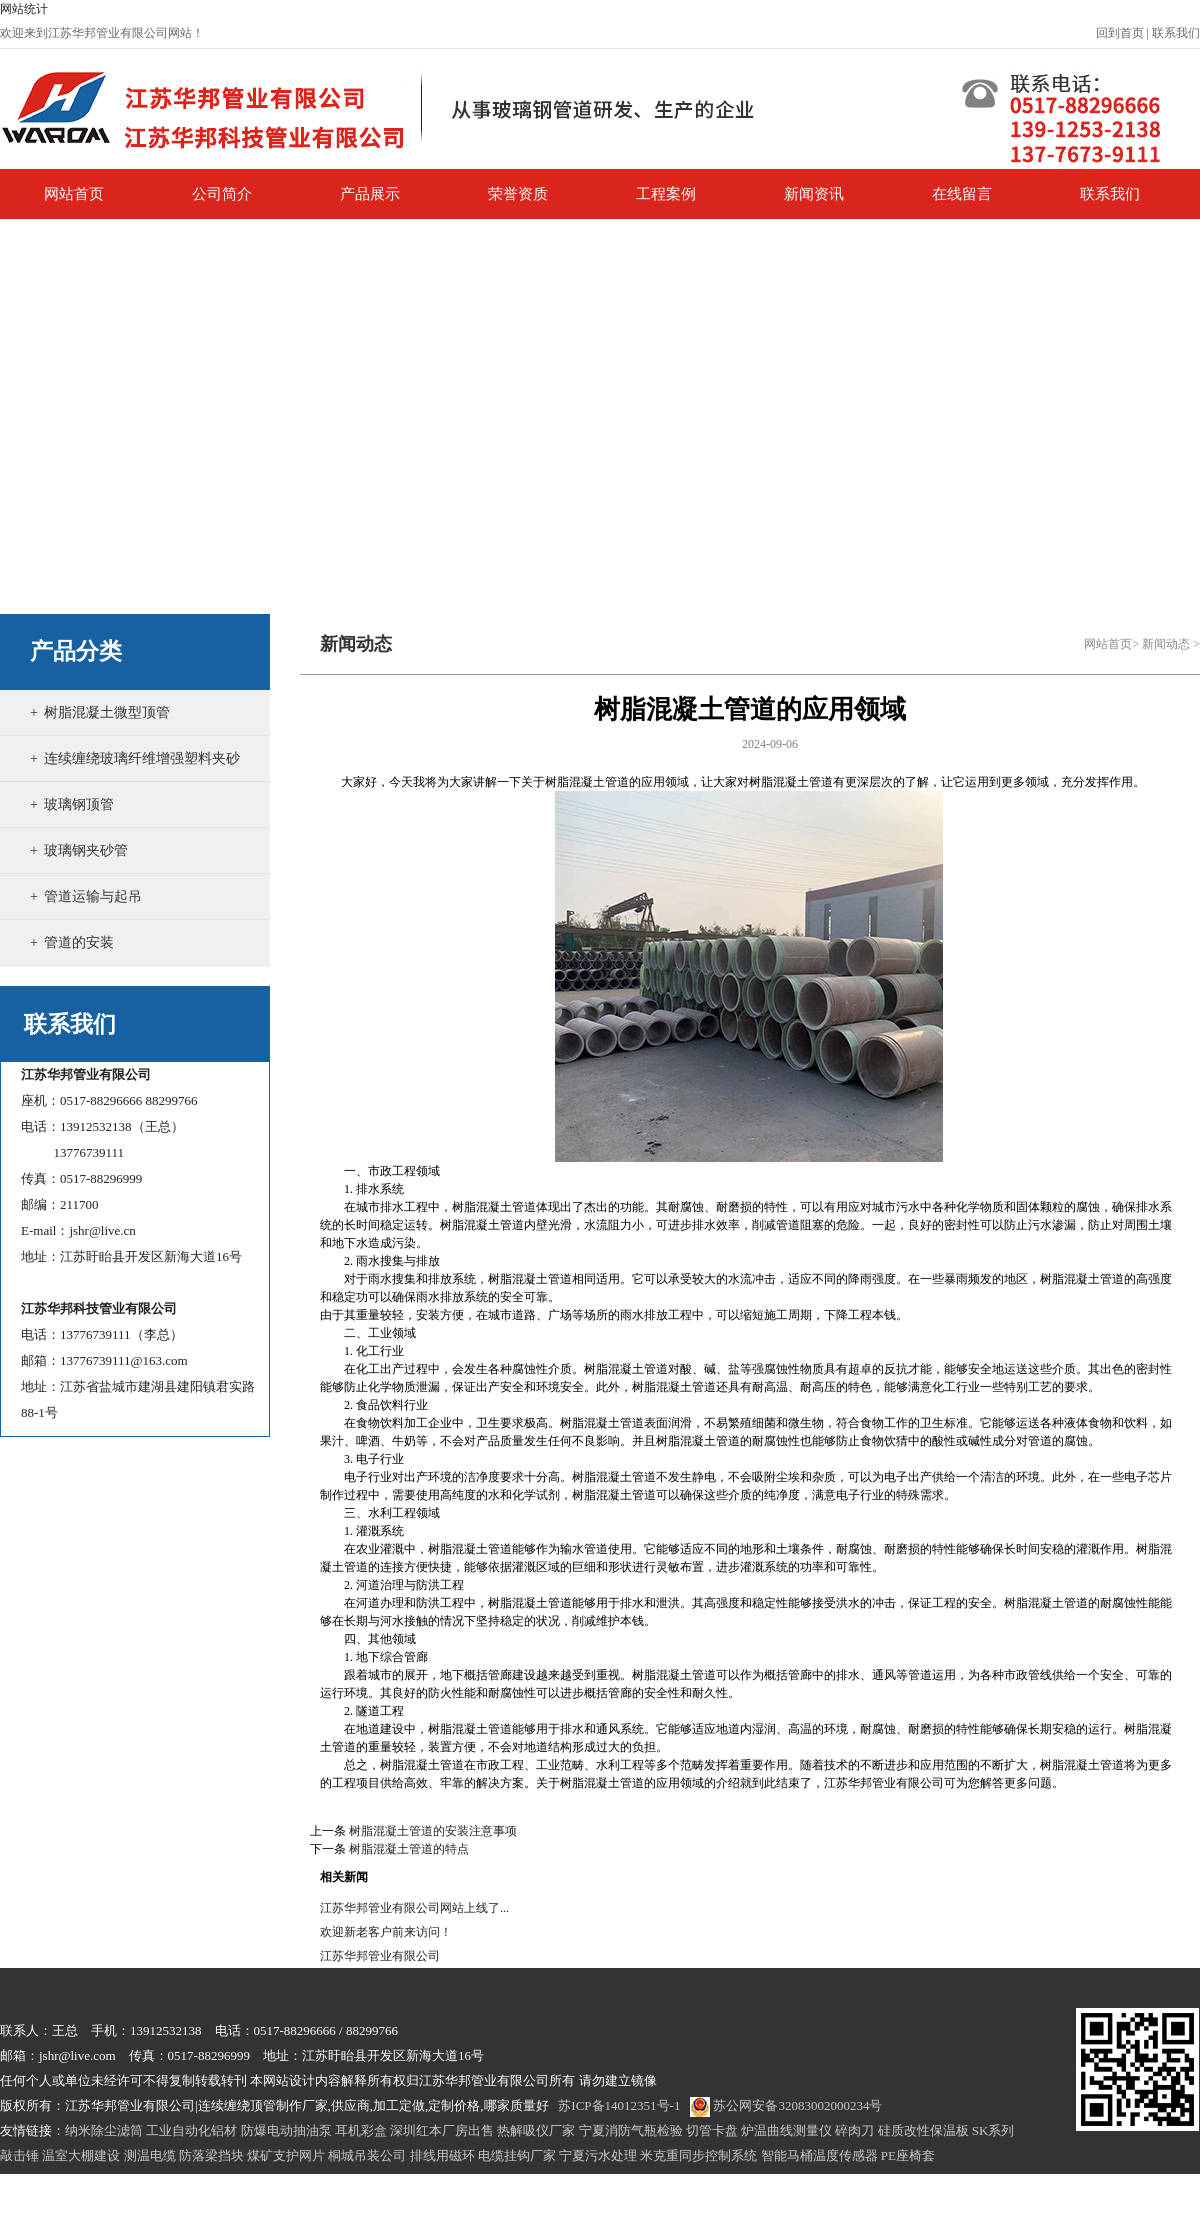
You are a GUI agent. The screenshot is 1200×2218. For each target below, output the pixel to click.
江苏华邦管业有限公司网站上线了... (414, 1908)
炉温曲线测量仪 (786, 2130)
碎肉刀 (854, 2130)
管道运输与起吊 (93, 896)
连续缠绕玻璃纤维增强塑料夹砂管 (135, 781)
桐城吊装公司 (367, 2155)
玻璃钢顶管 (79, 804)
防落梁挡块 (211, 2155)
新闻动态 (1166, 644)
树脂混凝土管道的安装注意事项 (433, 1831)
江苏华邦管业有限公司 (380, 1956)
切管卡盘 (712, 2130)
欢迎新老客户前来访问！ (386, 1932)
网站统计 (24, 9)
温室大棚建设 (81, 2155)
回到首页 (1120, 33)
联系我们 (1176, 33)
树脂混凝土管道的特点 (409, 1849)
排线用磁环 (442, 2155)
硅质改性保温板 (923, 2130)
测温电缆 (150, 2155)
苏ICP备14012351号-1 (619, 2105)
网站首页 (1108, 644)
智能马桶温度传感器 (819, 2155)
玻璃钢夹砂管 (86, 850)
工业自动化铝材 (191, 2130)
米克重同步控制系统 (698, 2155)
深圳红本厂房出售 (442, 2130)
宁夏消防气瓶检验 (631, 2130)
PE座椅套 (908, 2155)
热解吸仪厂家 (536, 2130)
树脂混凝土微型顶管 (107, 712)
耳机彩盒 (361, 2130)
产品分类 (76, 651)
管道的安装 (79, 942)
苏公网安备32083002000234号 (786, 2105)
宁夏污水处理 (598, 2155)
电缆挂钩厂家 (517, 2155)
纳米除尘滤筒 (104, 2130)
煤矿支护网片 (286, 2155)
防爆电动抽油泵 (286, 2130)
